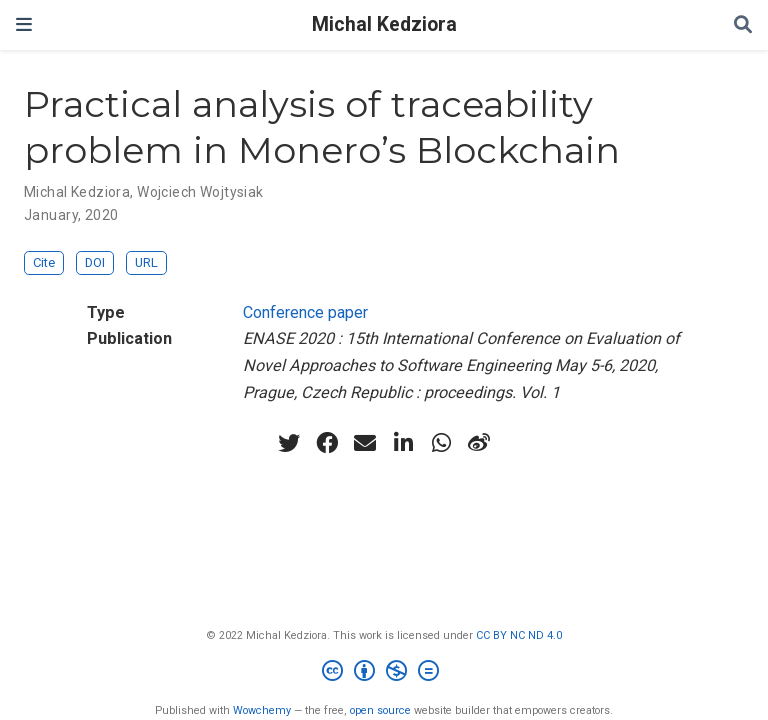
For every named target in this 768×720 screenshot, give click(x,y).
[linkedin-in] (403, 443)
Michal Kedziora (384, 24)
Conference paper (305, 312)
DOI (95, 262)
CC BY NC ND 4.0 (519, 635)
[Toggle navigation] (24, 24)
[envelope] (365, 443)
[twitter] (289, 443)
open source (380, 710)
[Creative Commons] (384, 673)
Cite (44, 262)
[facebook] (327, 443)
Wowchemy (262, 710)
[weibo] (479, 443)
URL (146, 262)
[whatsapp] (441, 443)
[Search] (743, 25)
